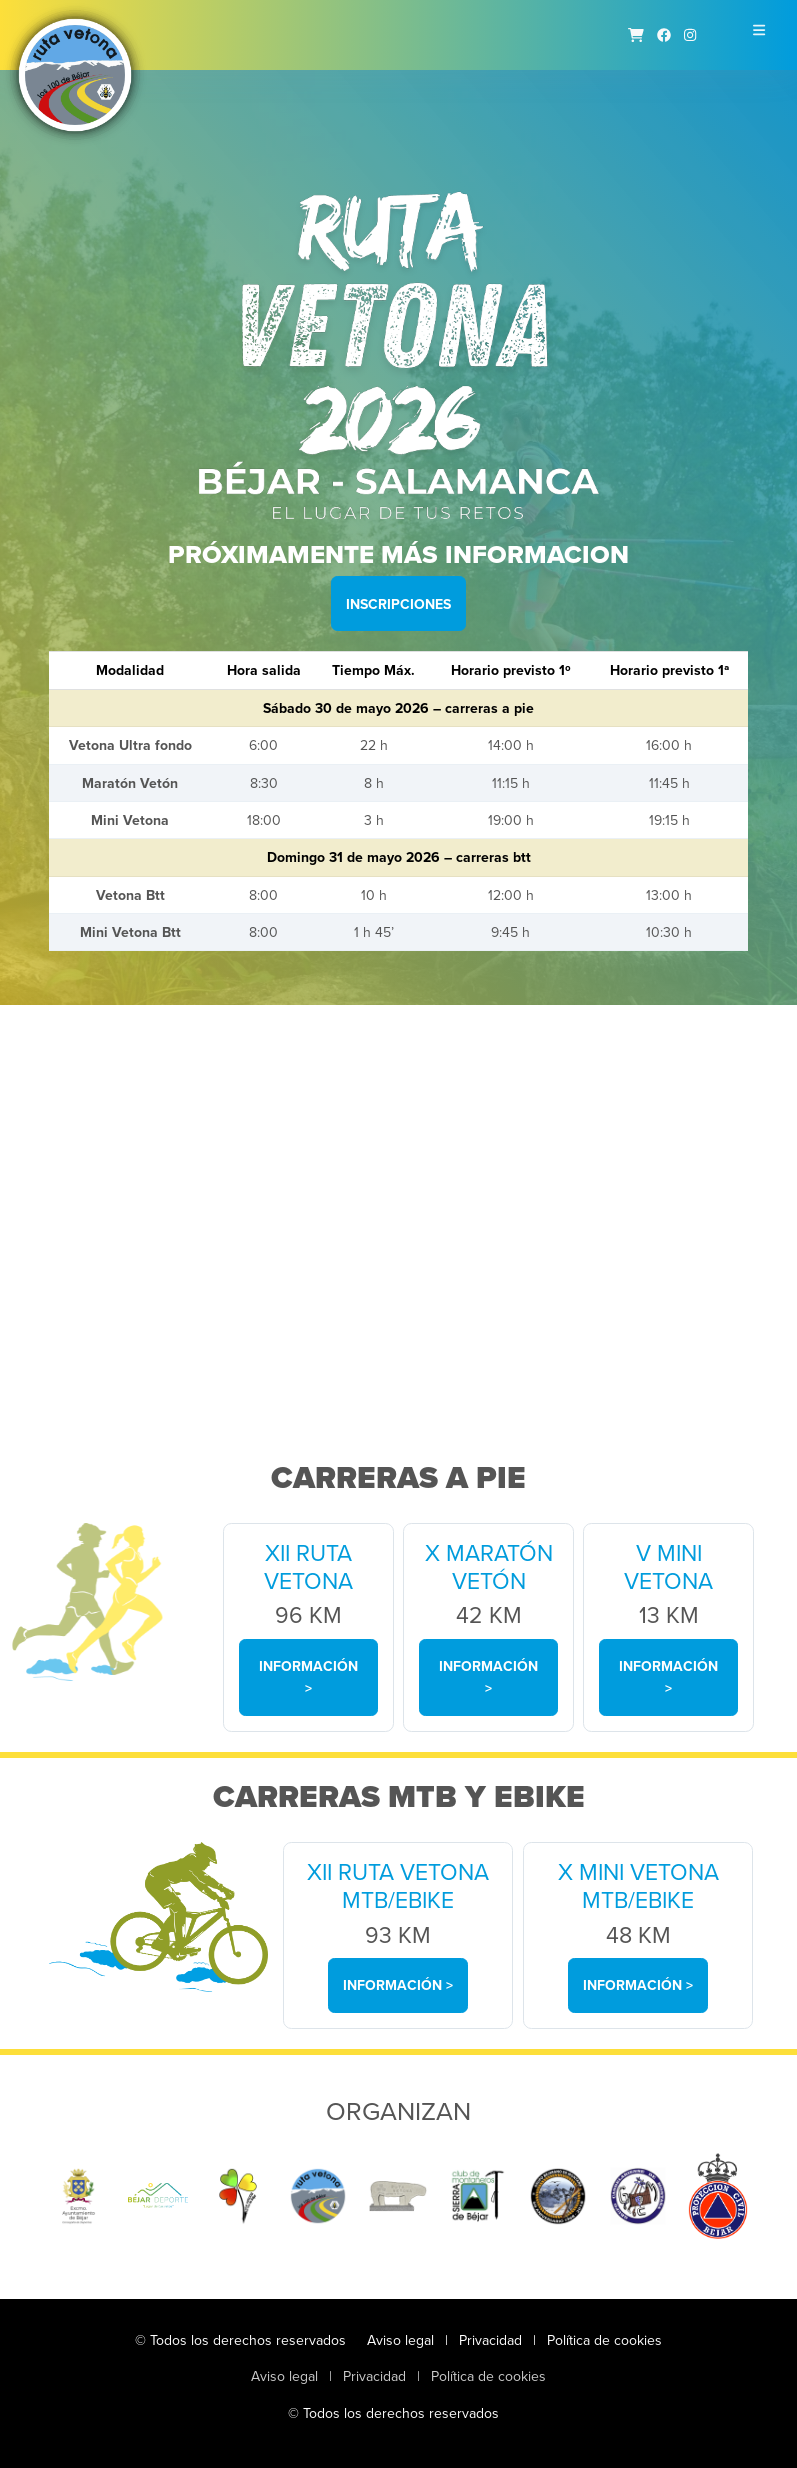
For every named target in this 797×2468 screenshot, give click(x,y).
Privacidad (490, 2340)
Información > (308, 1677)
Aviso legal (400, 2340)
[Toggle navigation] (759, 30)
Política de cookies (604, 2340)
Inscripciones (398, 604)
